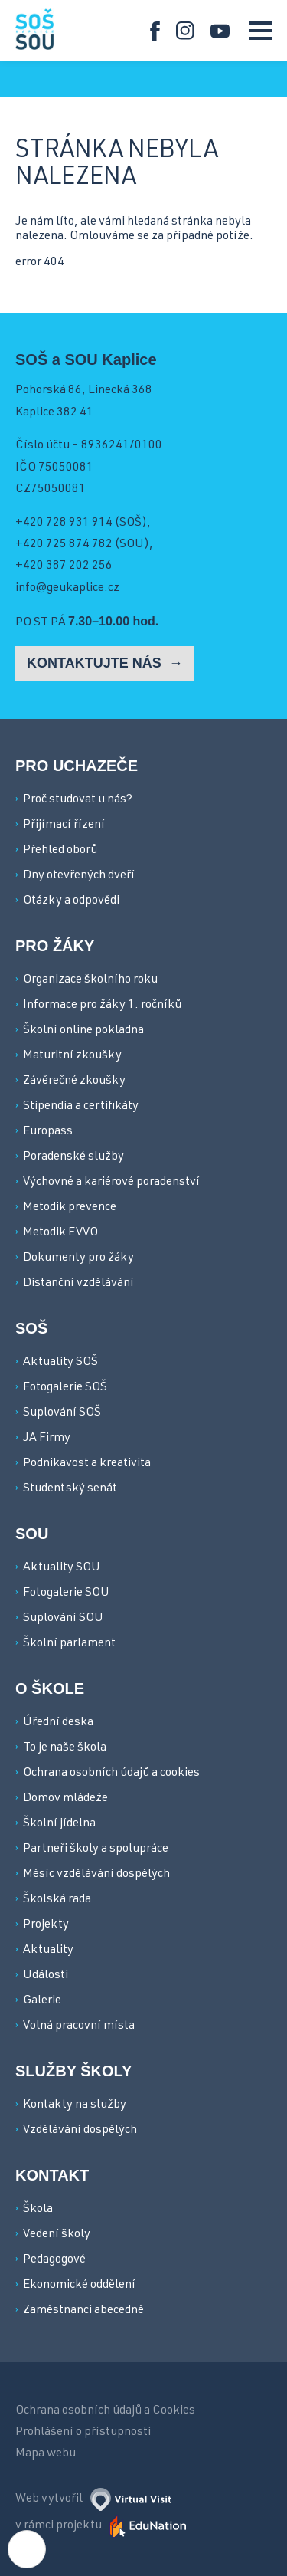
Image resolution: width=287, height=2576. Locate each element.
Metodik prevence (69, 1208)
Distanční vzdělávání (78, 1284)
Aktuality (48, 1950)
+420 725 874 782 (64, 545)
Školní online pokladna (83, 1031)
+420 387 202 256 (64, 566)
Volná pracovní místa (79, 2026)
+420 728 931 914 (64, 523)
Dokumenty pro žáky (78, 1258)
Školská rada (57, 1900)
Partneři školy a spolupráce (95, 1849)
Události (45, 1976)
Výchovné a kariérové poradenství (111, 1182)
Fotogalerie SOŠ (65, 1388)
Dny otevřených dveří (79, 876)
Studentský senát (70, 1489)
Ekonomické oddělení (79, 2285)
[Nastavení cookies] (27, 2549)
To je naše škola (64, 1748)
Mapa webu (45, 2454)
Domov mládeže (65, 1799)
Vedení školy (56, 2235)
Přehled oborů (60, 851)
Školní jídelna (59, 1824)
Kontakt (52, 2175)
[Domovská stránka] (34, 29)
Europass (48, 1132)
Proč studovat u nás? (77, 800)
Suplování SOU (63, 1619)
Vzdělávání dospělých (80, 2131)
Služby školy (73, 2070)
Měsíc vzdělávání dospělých (96, 1875)
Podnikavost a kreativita (87, 1464)
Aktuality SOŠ (60, 1363)
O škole (49, 1688)
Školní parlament (69, 1644)
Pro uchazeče (76, 765)
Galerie (42, 2001)
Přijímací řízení (64, 825)
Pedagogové (54, 2260)
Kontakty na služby (74, 2105)
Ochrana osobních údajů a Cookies (105, 2411)
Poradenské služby (73, 1157)
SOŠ (31, 1328)
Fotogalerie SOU (66, 1593)
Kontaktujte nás (96, 663)
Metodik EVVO (60, 1233)
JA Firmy (46, 1438)
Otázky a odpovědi (71, 901)
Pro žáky (54, 945)
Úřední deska (58, 1723)
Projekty (46, 1925)
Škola (38, 2210)
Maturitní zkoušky (72, 1056)
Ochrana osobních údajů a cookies (111, 1773)
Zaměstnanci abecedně (83, 2311)
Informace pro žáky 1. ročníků (102, 1005)
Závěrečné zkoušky (74, 1081)
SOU (31, 1533)
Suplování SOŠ (62, 1413)
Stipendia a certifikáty (81, 1107)
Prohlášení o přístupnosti (83, 2433)
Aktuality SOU (61, 1568)
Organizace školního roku (90, 980)
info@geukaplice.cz (67, 588)
